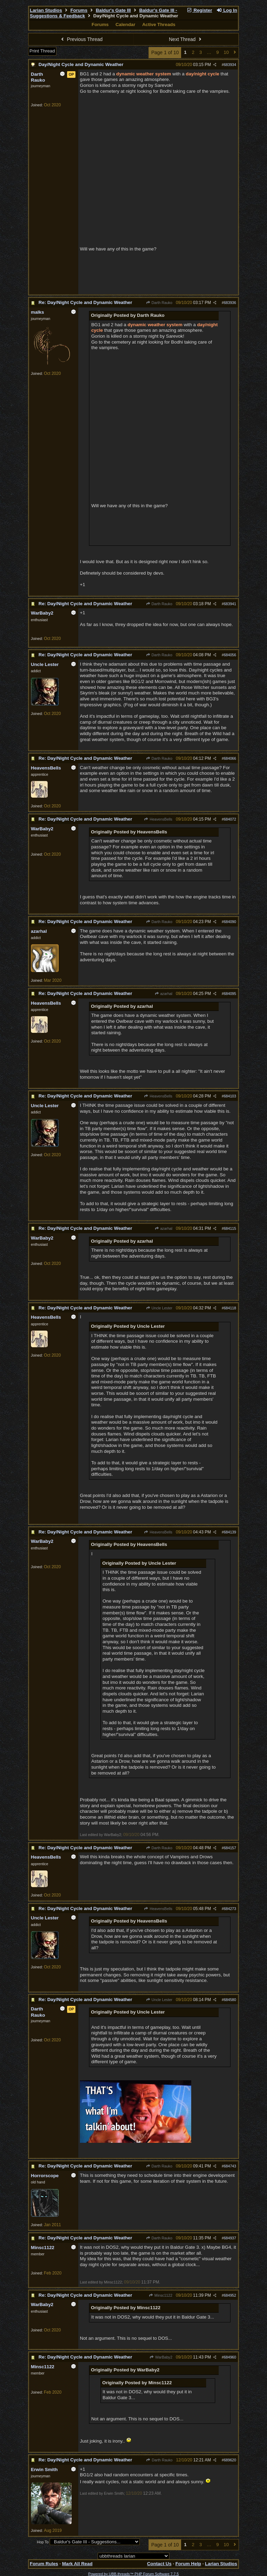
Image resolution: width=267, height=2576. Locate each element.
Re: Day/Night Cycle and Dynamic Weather (85, 302)
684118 (230, 1308)
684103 (230, 1096)
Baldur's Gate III (113, 10)
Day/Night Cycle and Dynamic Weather (81, 64)
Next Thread (186, 39)
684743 (230, 2166)
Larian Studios (46, 10)
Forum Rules (44, 2563)
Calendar (125, 24)
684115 (230, 1228)
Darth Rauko (159, 303)
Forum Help (188, 2563)
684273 (230, 1909)
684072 (230, 819)
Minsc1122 (160, 2295)
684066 (230, 758)
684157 (230, 1848)
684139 (230, 1532)
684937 (230, 2238)
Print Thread (42, 51)
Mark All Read (77, 2563)
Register (199, 10)
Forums (78, 10)
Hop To (43, 2542)
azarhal (163, 993)
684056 (230, 655)
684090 (230, 922)
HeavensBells (158, 819)
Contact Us (159, 2563)
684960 (230, 2357)
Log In (226, 10)
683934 (230, 65)
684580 (230, 2000)
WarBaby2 (160, 2357)
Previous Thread (81, 39)
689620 (230, 2460)
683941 (230, 604)
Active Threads (159, 24)
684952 (230, 2295)
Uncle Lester (159, 1308)
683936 (230, 303)
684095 (230, 993)
